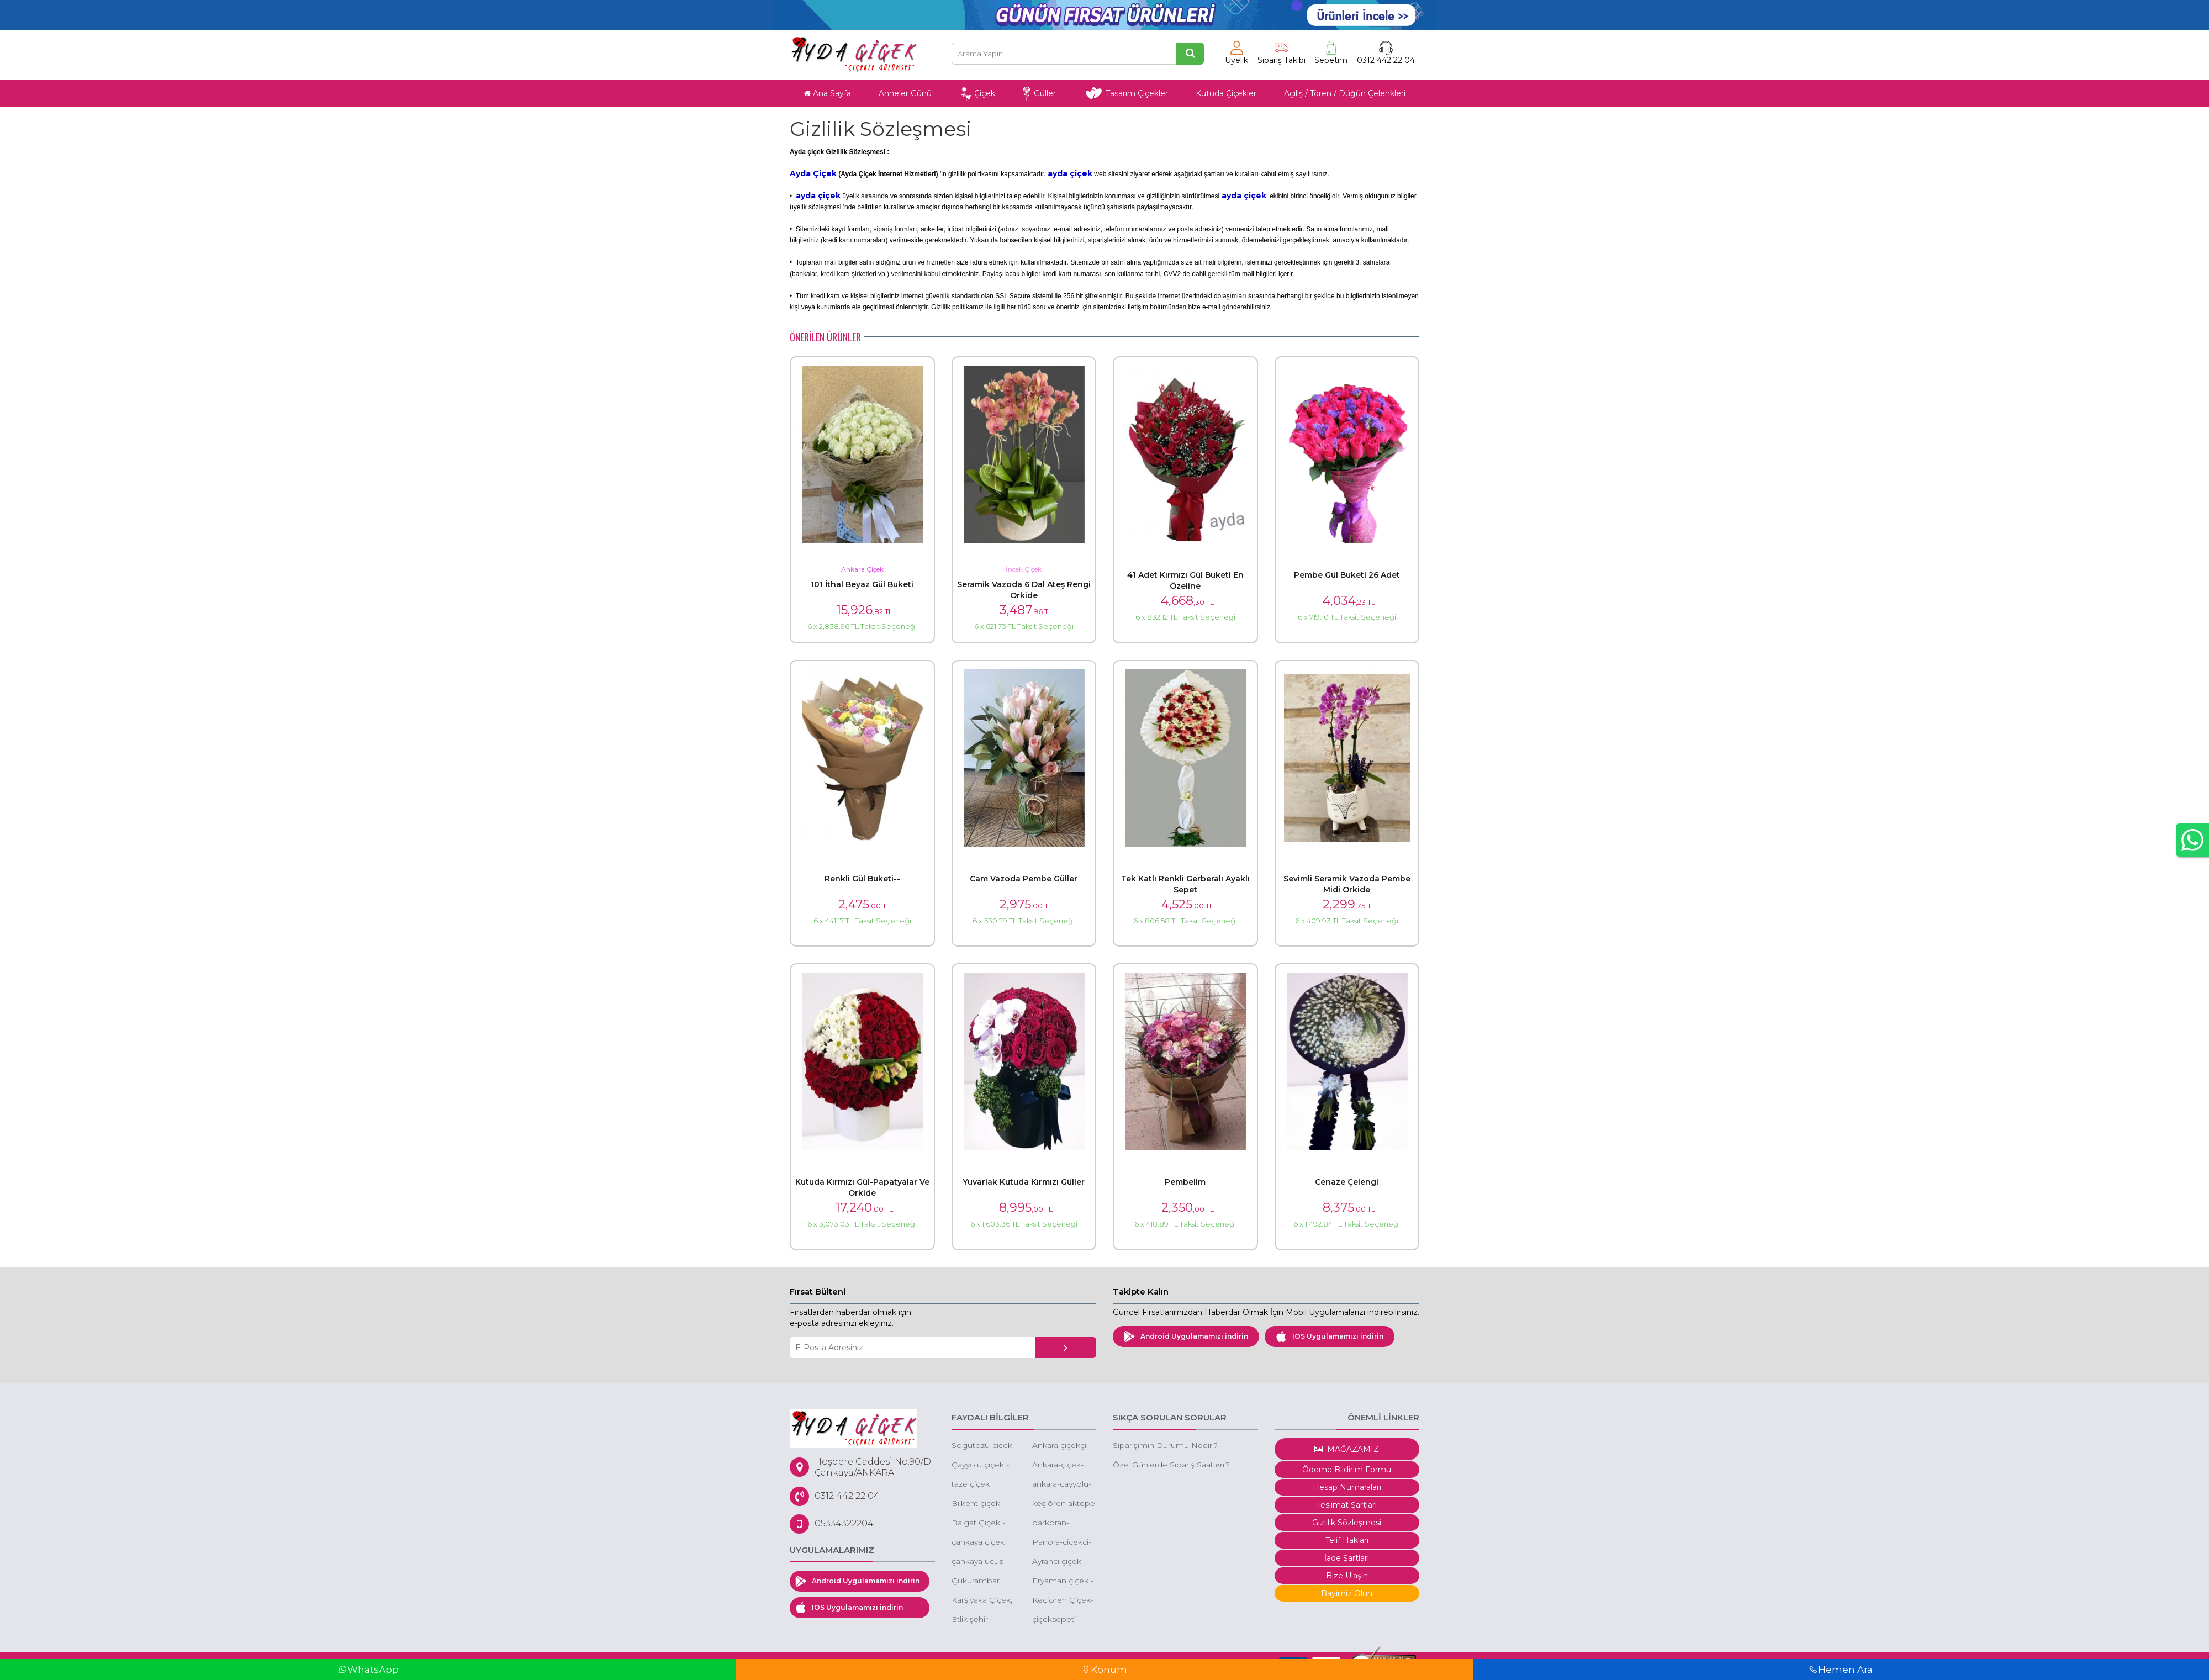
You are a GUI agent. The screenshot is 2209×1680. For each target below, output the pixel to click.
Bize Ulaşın (1347, 1576)
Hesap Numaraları (1347, 1487)
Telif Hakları (1346, 1540)
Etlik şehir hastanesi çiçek (981, 1620)
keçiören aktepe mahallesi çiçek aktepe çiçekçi (1063, 1504)
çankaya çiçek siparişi (978, 1543)
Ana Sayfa (827, 93)
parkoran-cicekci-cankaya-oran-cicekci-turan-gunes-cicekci (1063, 1523)
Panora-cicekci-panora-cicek (1061, 1543)
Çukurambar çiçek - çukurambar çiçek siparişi (976, 1581)
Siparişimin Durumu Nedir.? (1165, 1445)
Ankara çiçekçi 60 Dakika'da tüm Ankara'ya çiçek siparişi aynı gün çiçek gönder (1059, 1446)
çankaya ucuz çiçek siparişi (977, 1562)
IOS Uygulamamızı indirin (1329, 1336)
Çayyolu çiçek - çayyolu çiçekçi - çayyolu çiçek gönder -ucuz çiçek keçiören (982, 1465)
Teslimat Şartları (1347, 1505)
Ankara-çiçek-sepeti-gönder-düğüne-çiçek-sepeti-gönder (1061, 1465)
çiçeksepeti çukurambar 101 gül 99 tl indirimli (1062, 1620)
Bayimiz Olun (1346, 1593)
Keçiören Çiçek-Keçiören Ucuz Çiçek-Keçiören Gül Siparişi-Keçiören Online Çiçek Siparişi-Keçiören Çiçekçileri (1063, 1601)
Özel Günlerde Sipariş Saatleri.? (1171, 1465)
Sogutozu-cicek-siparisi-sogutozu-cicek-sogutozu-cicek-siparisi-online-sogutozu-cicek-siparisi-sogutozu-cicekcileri (983, 1446)
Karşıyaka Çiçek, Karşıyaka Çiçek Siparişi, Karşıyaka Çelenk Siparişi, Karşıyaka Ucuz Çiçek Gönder (982, 1601)
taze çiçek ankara (971, 1485)
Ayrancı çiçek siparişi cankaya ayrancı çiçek (1061, 1562)
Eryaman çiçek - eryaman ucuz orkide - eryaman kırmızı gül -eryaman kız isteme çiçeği (1063, 1581)
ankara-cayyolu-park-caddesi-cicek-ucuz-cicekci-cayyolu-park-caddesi (1062, 1485)
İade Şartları (1346, 1558)
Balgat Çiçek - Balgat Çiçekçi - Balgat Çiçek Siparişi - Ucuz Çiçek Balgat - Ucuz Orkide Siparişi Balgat (981, 1523)
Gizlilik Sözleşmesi (1346, 1523)
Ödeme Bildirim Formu (1346, 1470)
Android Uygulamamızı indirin (1186, 1336)
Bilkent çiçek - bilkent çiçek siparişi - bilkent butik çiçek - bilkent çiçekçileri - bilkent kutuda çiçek (981, 1504)
